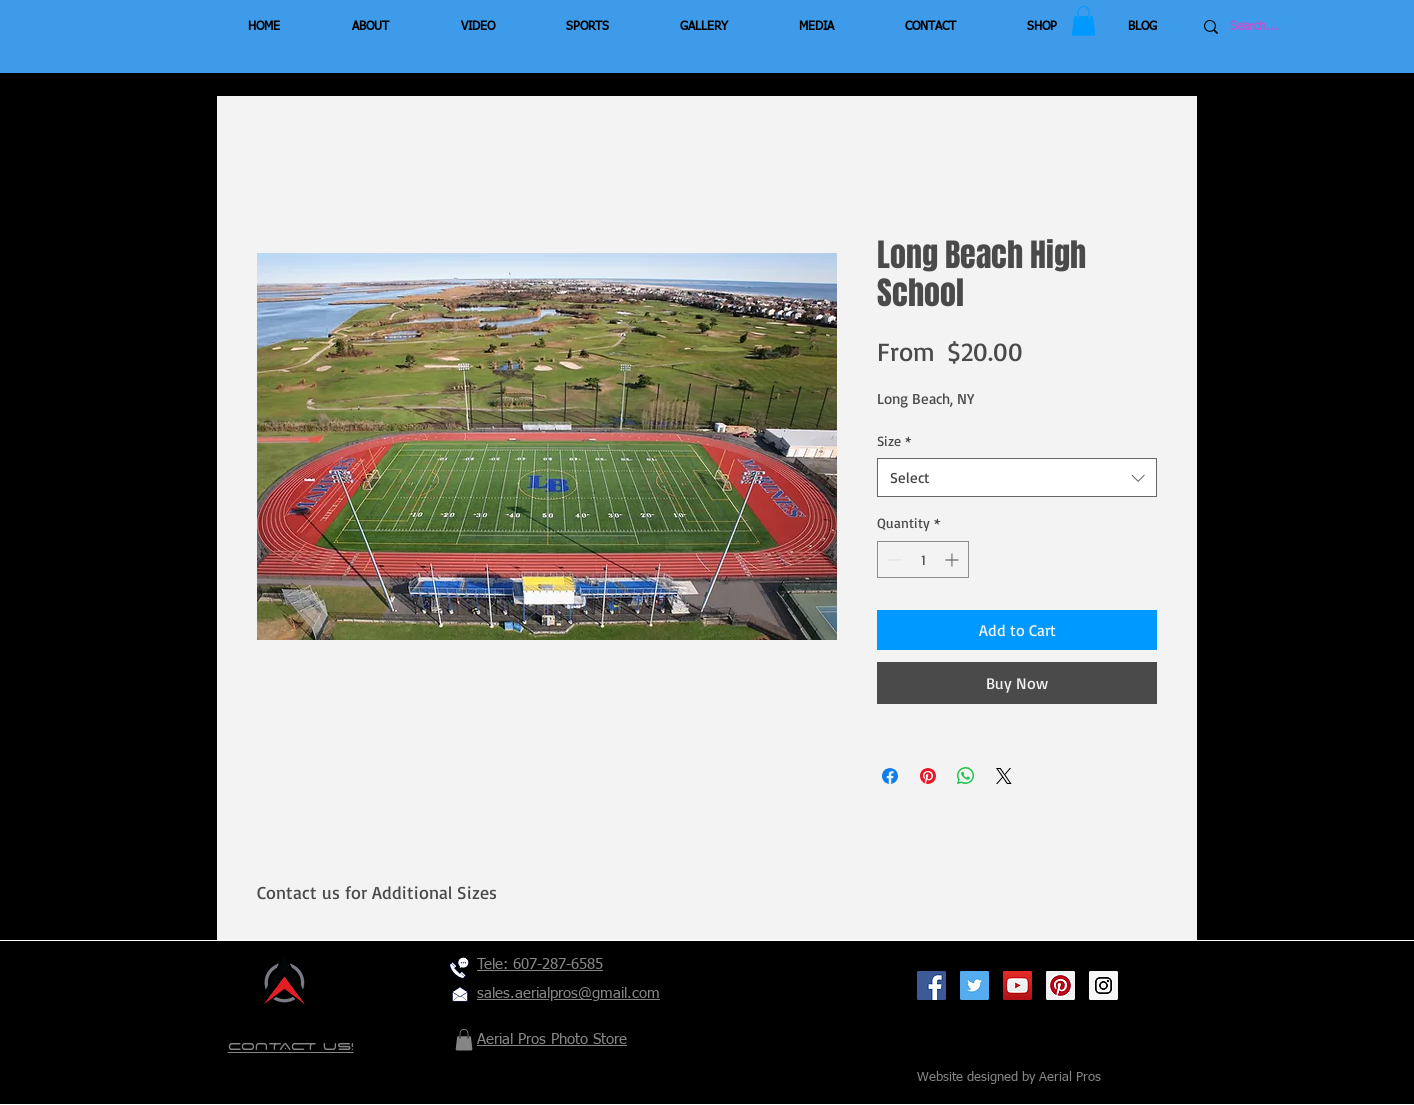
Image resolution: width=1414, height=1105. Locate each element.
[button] (1083, 21)
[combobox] (1017, 477)
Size (894, 440)
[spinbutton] (923, 559)
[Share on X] (1004, 776)
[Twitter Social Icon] (974, 985)
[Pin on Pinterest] (928, 776)
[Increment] (953, 559)
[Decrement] (892, 559)
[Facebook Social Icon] (931, 985)
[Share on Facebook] (890, 776)
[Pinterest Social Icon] (1060, 985)
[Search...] (1290, 27)
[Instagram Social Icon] (1103, 985)
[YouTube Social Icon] (1017, 985)
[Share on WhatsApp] (966, 776)
